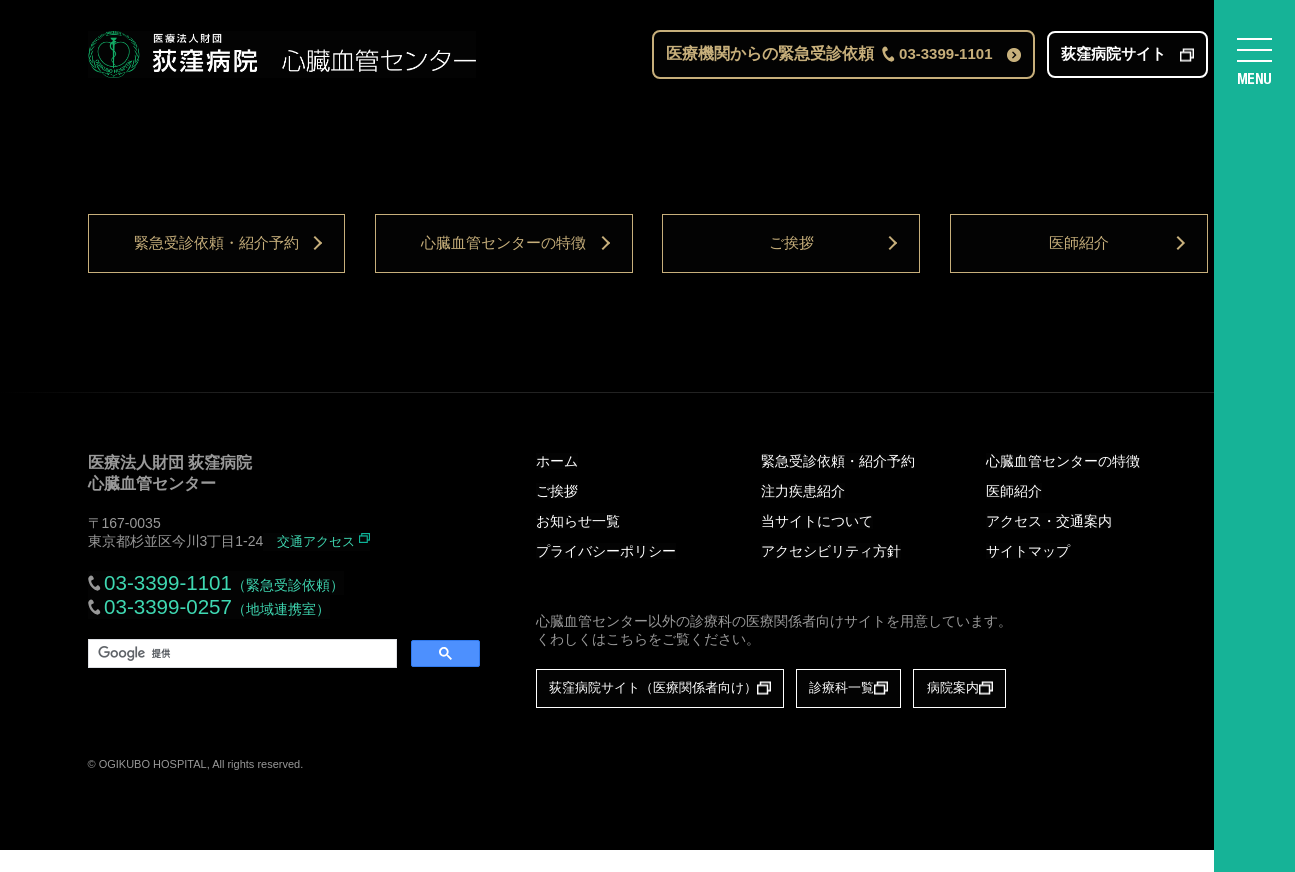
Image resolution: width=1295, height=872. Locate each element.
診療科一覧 (873, 709)
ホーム (557, 482)
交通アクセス (320, 562)
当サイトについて (817, 542)
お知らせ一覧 (578, 542)
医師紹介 (1079, 257)
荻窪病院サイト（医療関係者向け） (663, 709)
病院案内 (999, 709)
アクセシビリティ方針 (831, 572)
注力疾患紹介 (803, 512)
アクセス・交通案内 (1049, 542)
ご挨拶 (791, 257)
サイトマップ (1028, 572)
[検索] (240, 679)
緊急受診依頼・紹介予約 (216, 257)
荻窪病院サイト (1113, 58)
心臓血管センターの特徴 (504, 257)
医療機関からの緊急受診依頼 (829, 58)
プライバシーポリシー (606, 572)
